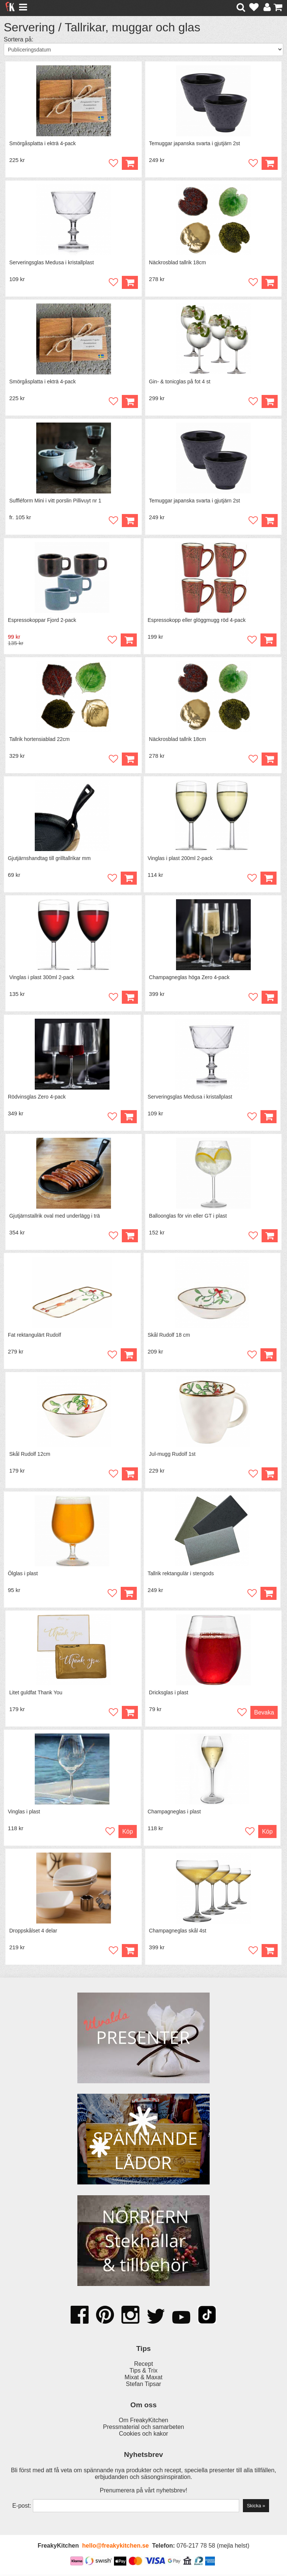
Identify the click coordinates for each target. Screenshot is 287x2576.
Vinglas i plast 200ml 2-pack (180, 859)
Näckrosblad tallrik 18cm (177, 262)
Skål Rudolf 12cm (29, 1455)
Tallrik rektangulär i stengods (181, 1574)
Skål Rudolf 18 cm (169, 1336)
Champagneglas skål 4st (177, 1932)
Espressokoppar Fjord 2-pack (42, 620)
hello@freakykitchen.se (115, 2547)
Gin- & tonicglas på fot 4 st (179, 382)
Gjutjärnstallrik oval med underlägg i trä (54, 1217)
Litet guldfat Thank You (35, 1694)
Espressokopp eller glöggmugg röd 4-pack (197, 620)
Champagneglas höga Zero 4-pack (189, 978)
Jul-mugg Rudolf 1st (172, 1455)
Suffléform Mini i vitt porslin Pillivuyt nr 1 (55, 501)
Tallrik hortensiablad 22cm (39, 739)
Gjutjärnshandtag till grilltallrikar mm (49, 859)
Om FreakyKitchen (143, 2421)
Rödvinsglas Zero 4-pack (37, 1097)
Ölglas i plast (23, 1574)
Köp (270, 282)
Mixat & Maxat (143, 2379)
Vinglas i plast (24, 1813)
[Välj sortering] (143, 49)
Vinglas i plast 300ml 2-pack (41, 978)
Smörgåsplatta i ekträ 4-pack (42, 143)
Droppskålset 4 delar (33, 1932)
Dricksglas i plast (168, 1694)
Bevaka (264, 1713)
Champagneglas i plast (174, 1813)
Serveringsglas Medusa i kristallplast (51, 262)
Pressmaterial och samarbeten (143, 2428)
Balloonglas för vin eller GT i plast (188, 1217)
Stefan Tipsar (143, 2385)
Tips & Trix (144, 2372)
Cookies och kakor (143, 2435)
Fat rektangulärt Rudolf (34, 1336)
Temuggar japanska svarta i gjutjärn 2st (194, 143)
